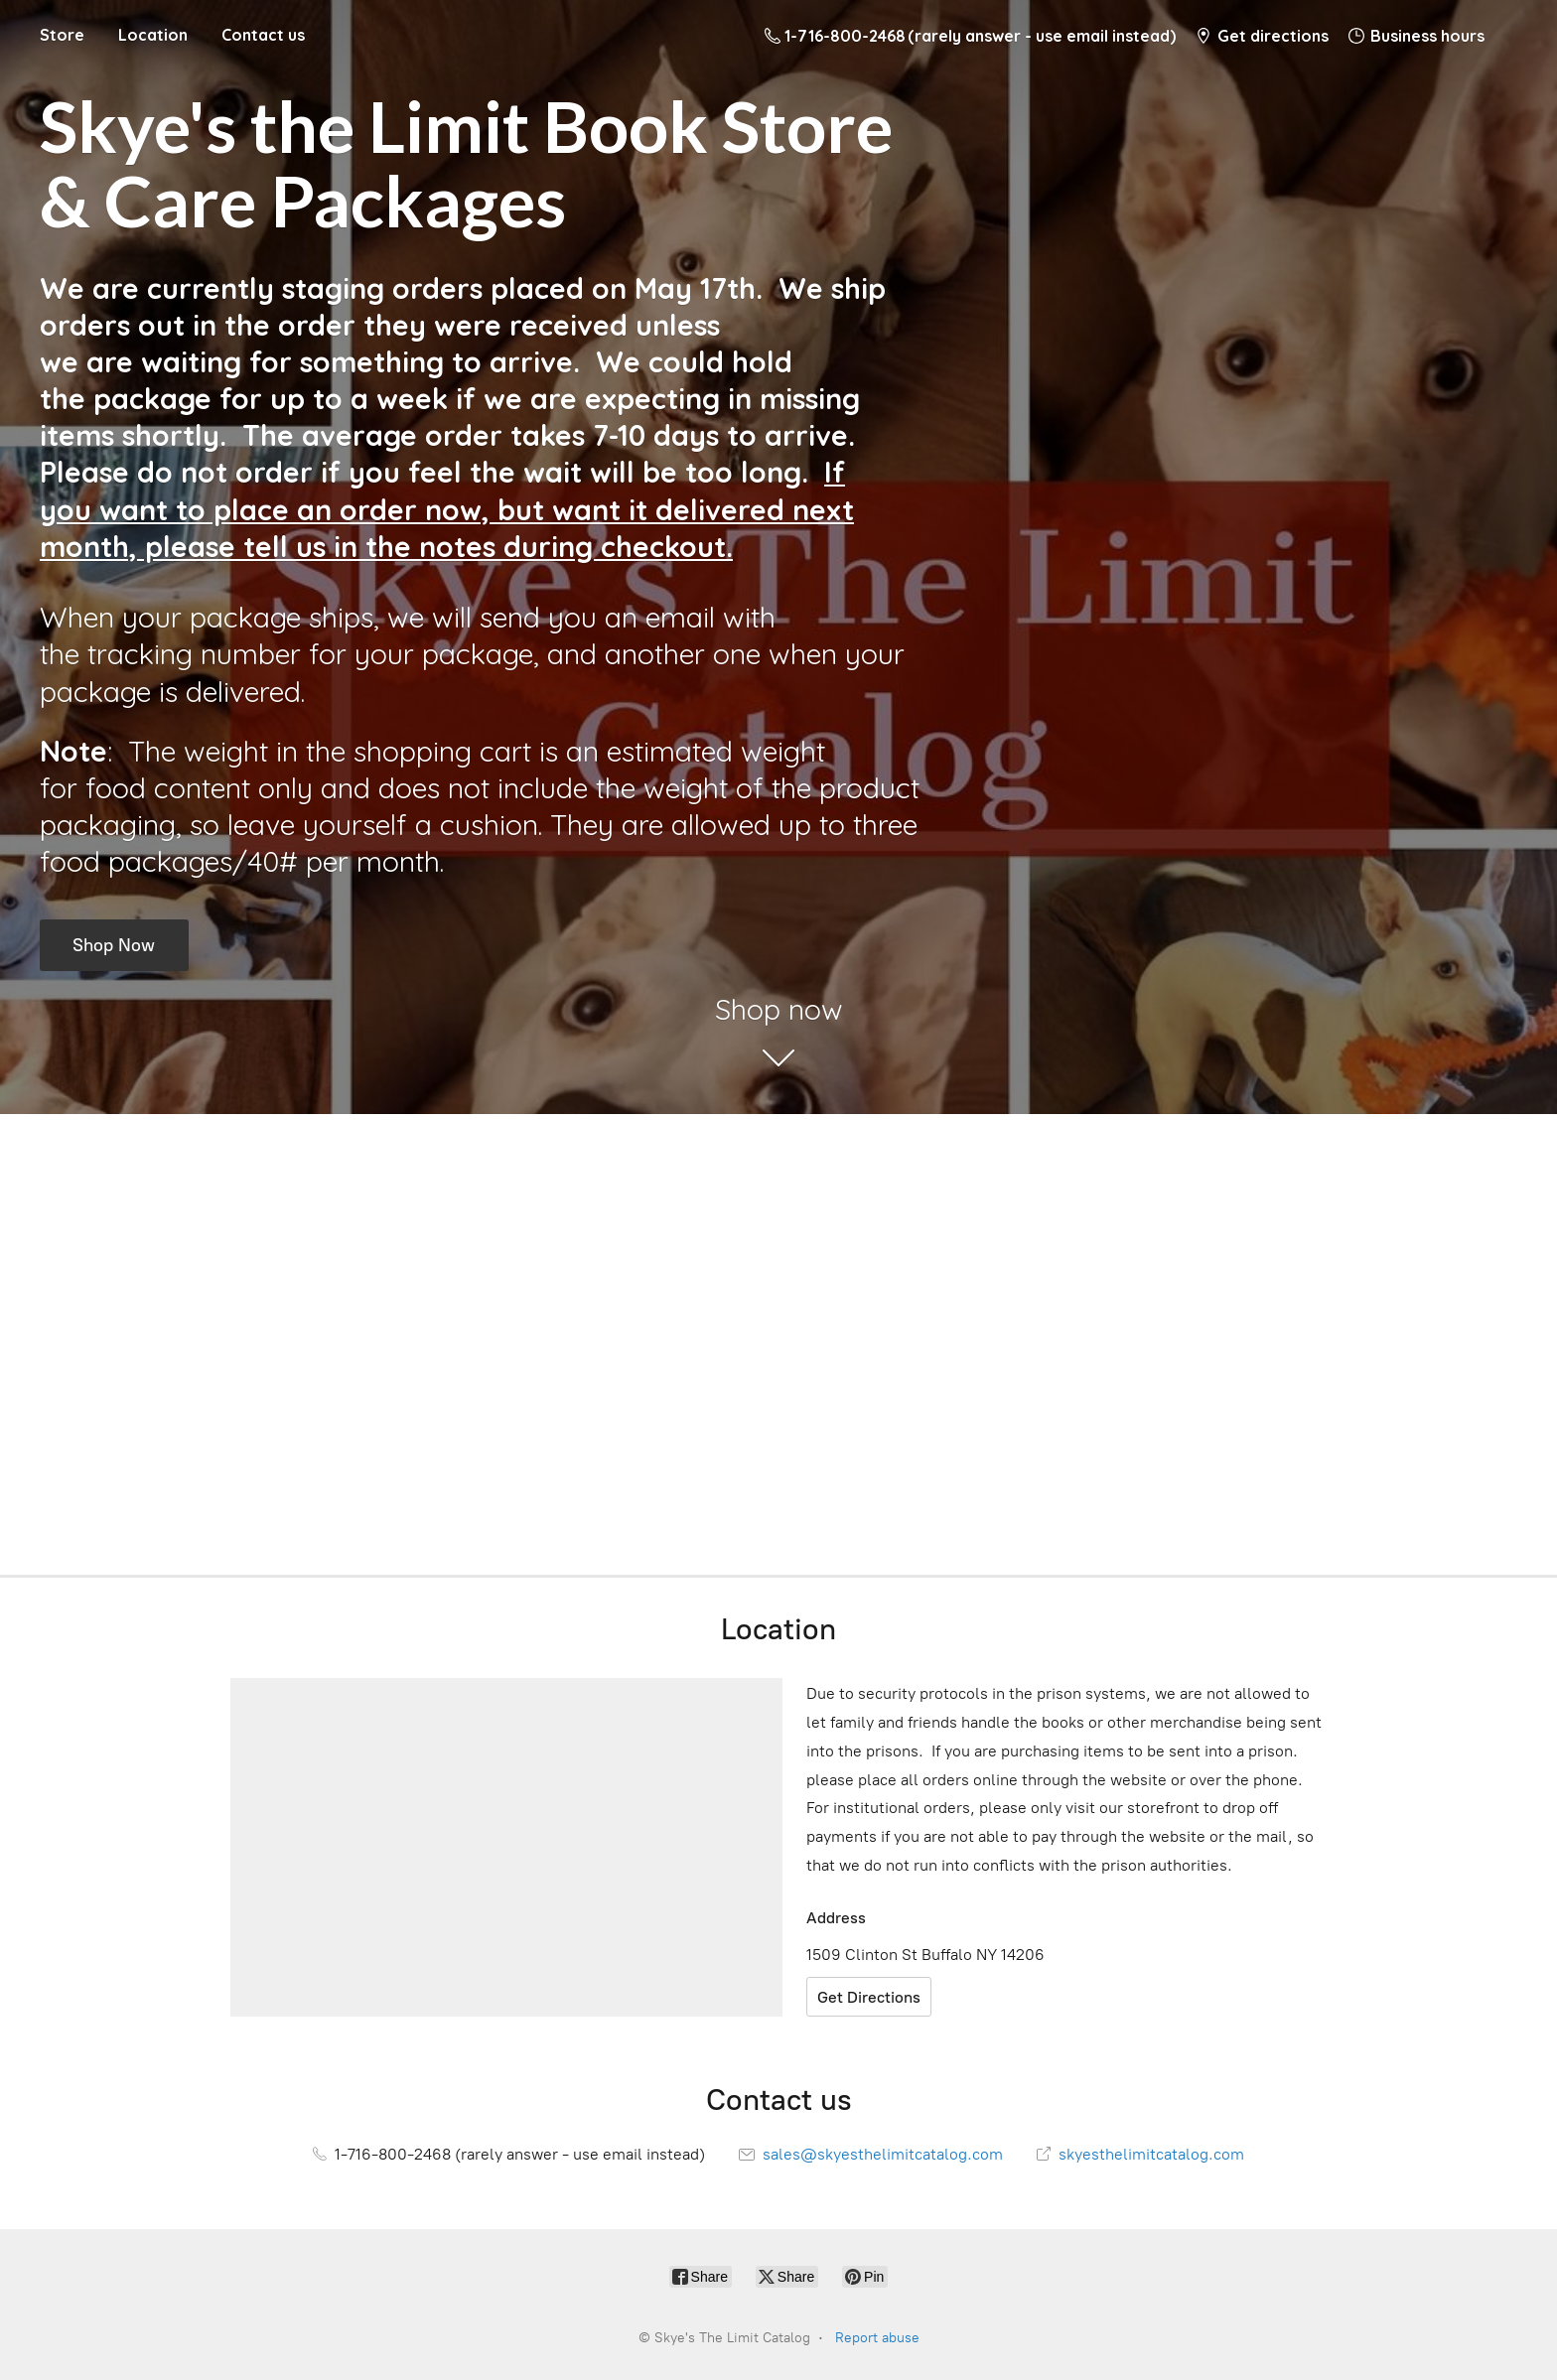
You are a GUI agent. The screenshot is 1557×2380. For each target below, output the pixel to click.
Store (62, 35)
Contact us (263, 35)
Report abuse (877, 2337)
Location (153, 35)
